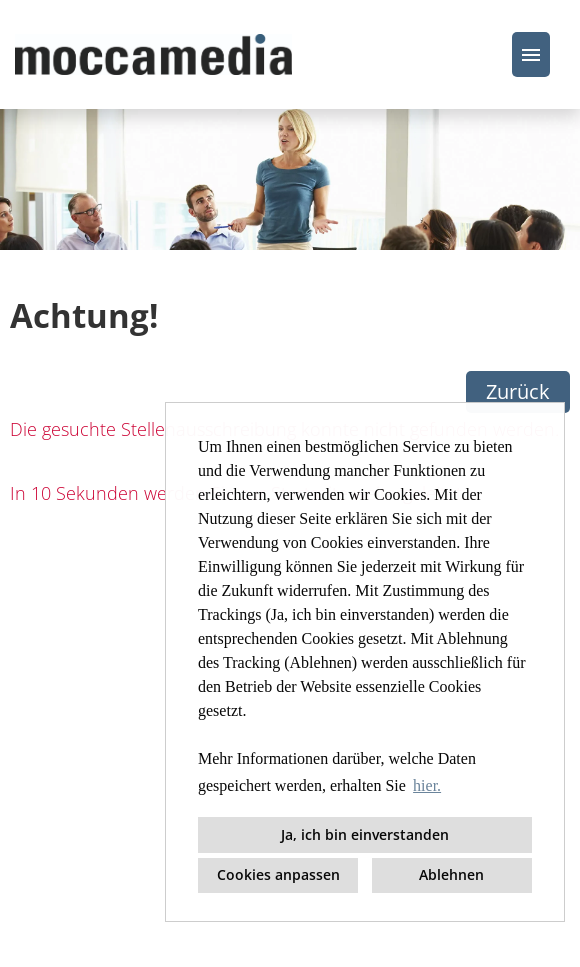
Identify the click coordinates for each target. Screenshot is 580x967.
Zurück (518, 391)
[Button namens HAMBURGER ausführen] (531, 54)
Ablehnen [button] (451, 874)
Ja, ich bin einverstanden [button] (365, 834)
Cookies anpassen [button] (278, 874)
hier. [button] (427, 785)
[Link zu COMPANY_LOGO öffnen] (153, 54)
